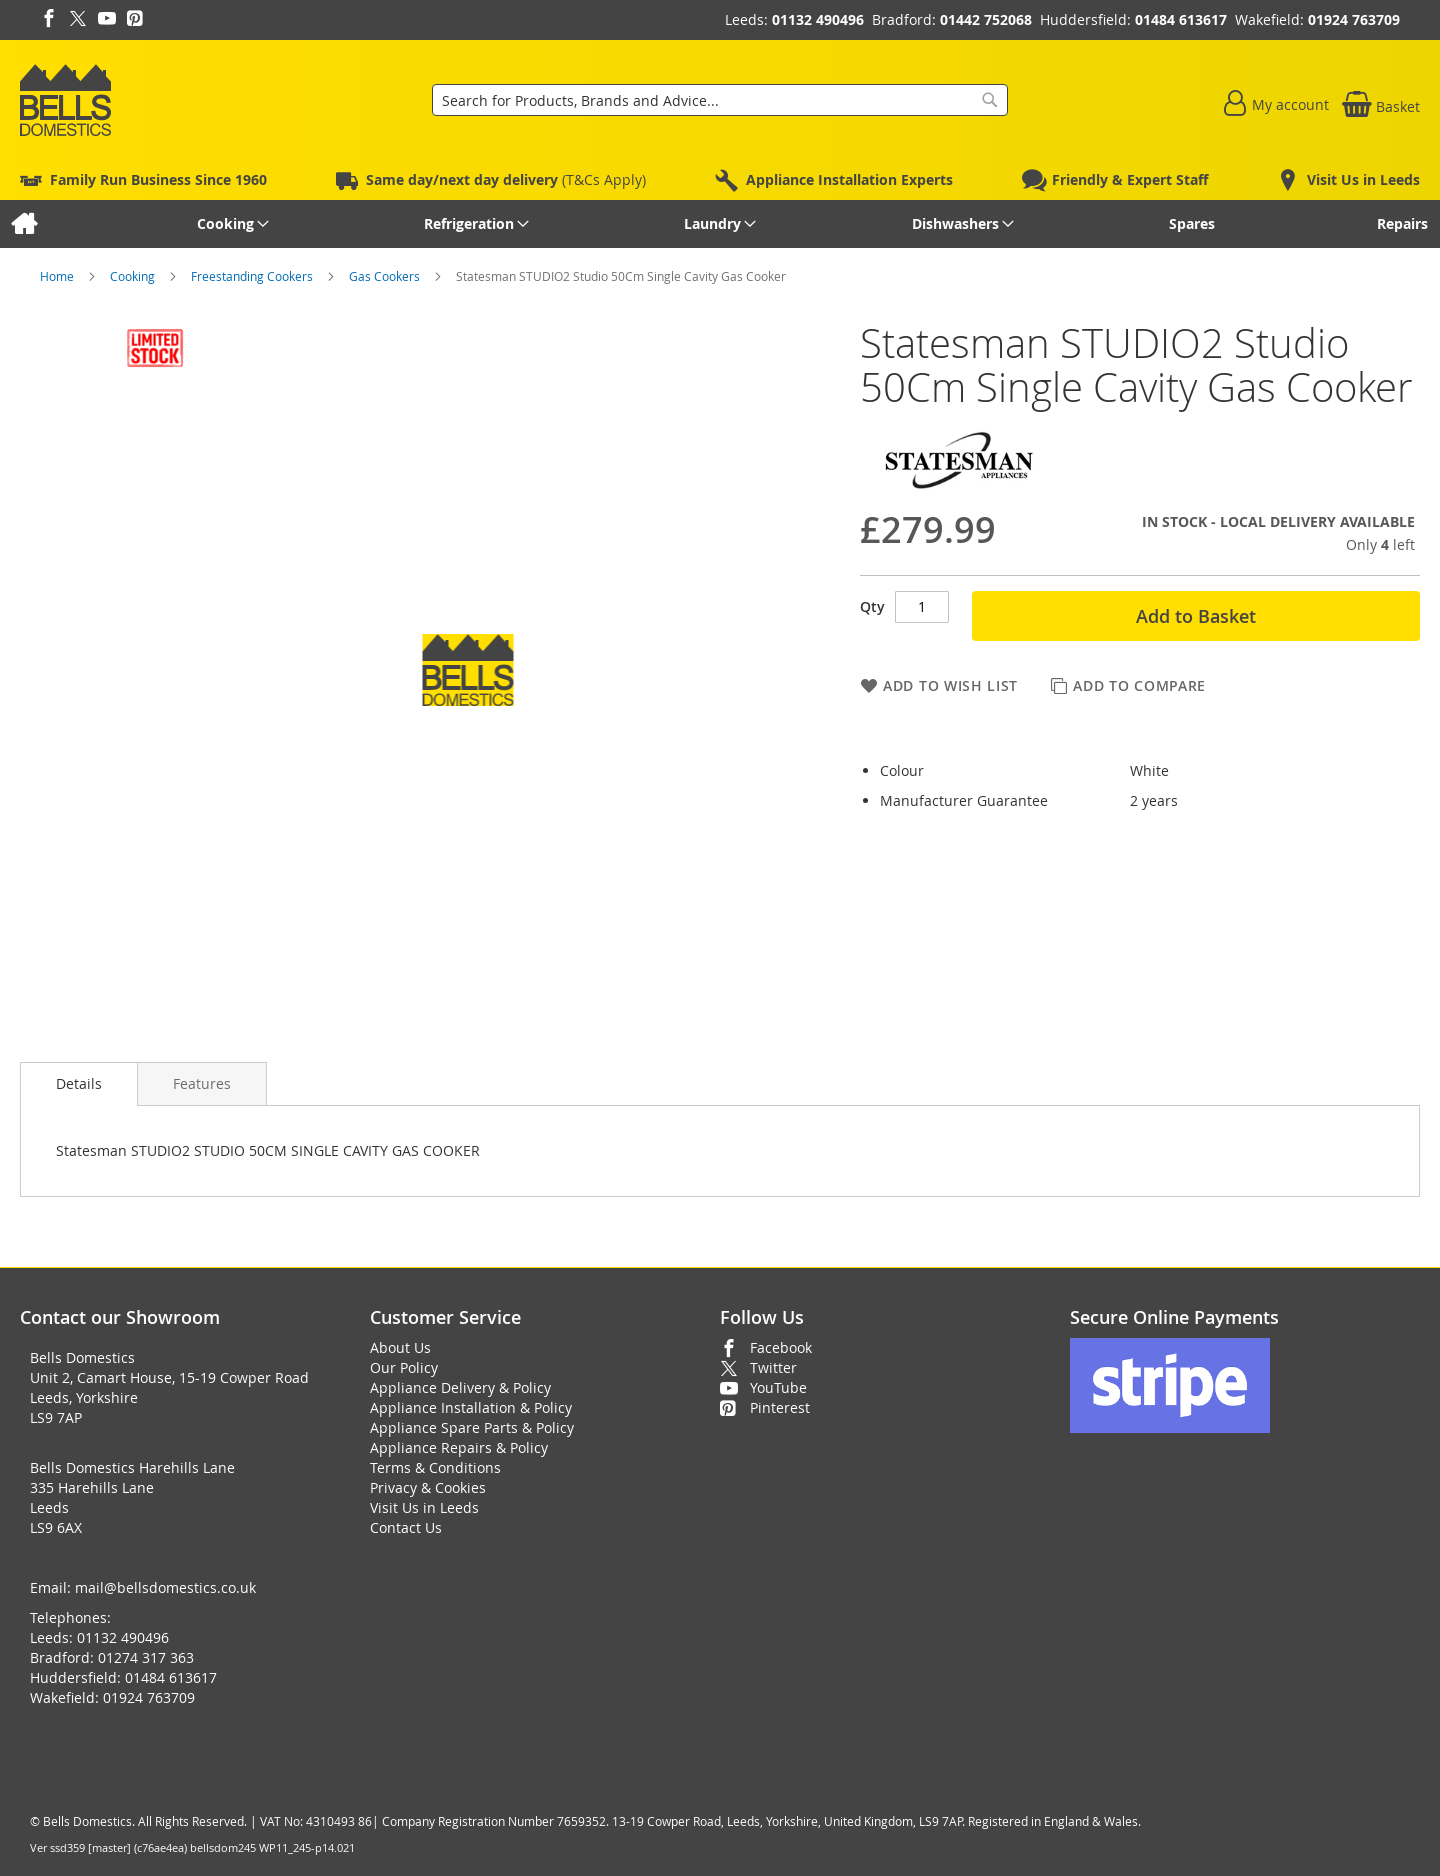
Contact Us (406, 1527)
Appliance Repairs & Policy (459, 1447)
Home (58, 276)
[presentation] (79, 1084)
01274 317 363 (146, 1657)
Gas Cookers (386, 276)
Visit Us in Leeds (424, 1507)
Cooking (134, 276)
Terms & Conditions (435, 1467)
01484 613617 (1181, 19)
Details (79, 1083)
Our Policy (404, 1367)
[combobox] (720, 100)
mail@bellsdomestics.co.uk (165, 1587)
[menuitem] (23, 224)
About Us (400, 1347)
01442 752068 (986, 19)
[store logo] (65, 100)
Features (202, 1083)
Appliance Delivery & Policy (460, 1387)
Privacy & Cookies (428, 1487)
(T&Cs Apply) (506, 179)
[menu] (720, 224)
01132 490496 (818, 19)
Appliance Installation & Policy (471, 1407)
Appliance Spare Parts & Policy (472, 1427)
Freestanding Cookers (253, 276)
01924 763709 (1354, 19)
